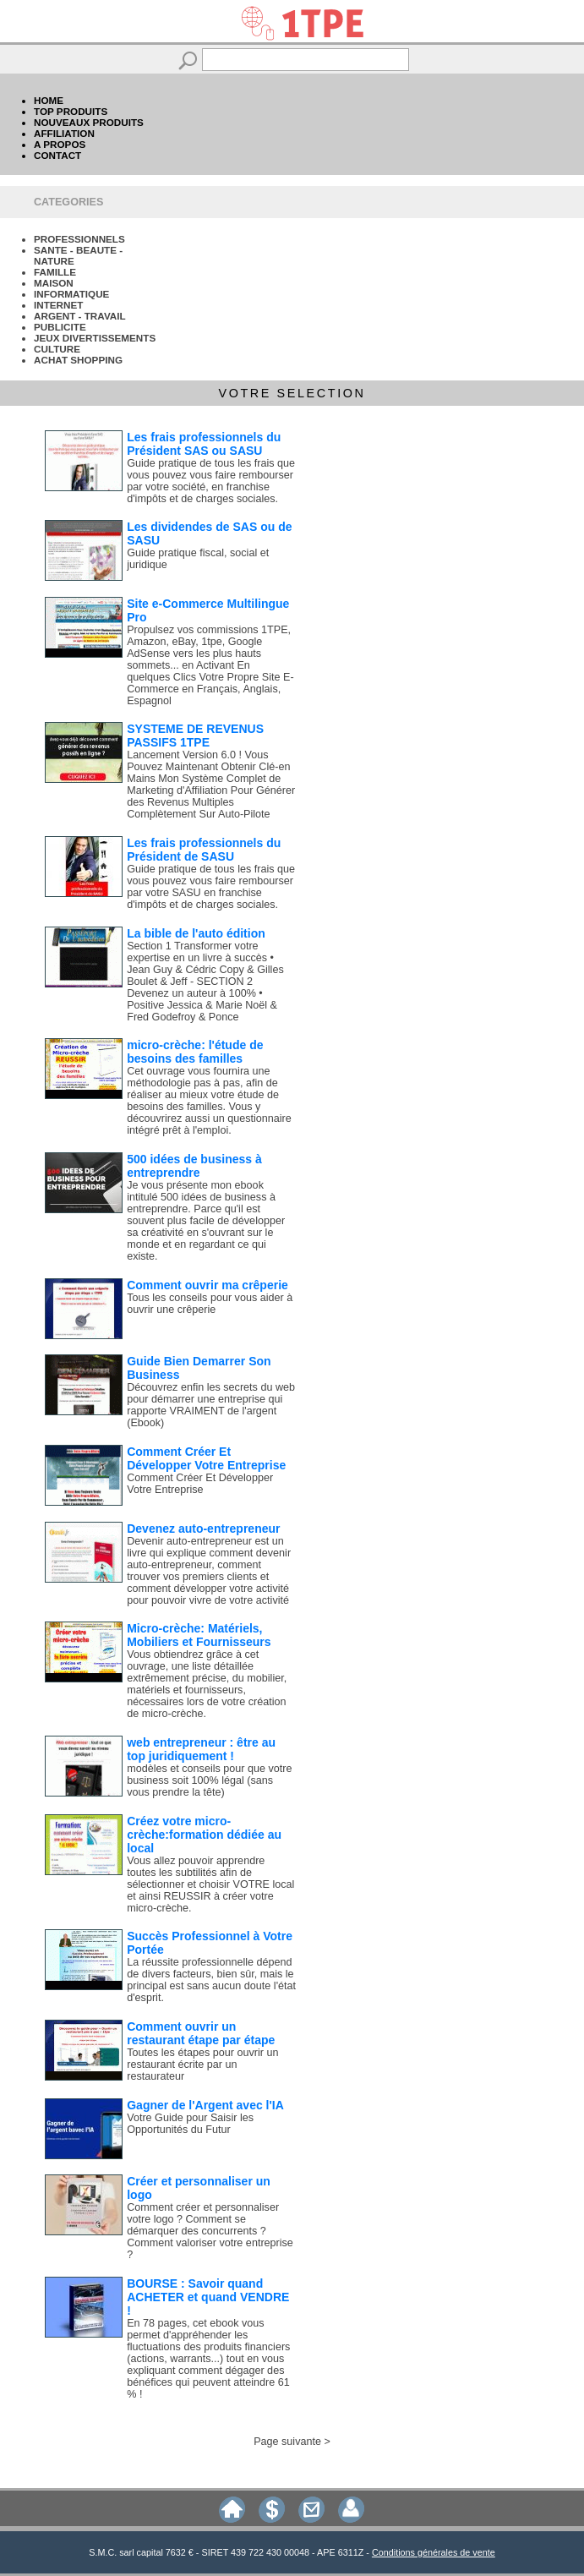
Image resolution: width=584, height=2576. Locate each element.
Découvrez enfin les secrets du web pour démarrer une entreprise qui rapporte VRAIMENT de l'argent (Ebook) (211, 1405)
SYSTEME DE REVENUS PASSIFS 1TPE (195, 735)
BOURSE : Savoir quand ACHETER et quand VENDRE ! (208, 2297)
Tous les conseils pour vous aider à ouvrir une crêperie (209, 1303)
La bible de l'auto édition (196, 933)
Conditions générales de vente (433, 2552)
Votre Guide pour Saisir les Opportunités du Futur (190, 2124)
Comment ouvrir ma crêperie (207, 1285)
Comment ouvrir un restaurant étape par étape (201, 2033)
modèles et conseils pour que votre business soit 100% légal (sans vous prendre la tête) (209, 1780)
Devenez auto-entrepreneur (203, 1528)
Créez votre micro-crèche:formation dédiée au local (204, 1834)
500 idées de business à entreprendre (194, 1165)
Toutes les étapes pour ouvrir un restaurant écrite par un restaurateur (202, 2064)
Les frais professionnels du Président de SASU (204, 849)
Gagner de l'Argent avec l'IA (205, 2105)
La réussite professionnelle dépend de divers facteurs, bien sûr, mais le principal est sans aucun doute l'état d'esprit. (211, 1980)
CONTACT (57, 155)
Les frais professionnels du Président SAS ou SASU (204, 443)
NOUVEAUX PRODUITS (89, 122)
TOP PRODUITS (70, 111)
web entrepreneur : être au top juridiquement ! (201, 1749)
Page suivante (287, 2441)
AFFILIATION (64, 133)
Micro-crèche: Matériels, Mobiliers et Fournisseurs (198, 1635)
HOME (48, 100)
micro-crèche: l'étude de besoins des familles (195, 1051)
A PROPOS (59, 144)
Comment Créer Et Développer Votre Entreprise (206, 1458)
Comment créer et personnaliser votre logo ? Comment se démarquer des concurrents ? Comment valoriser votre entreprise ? (210, 2231)
